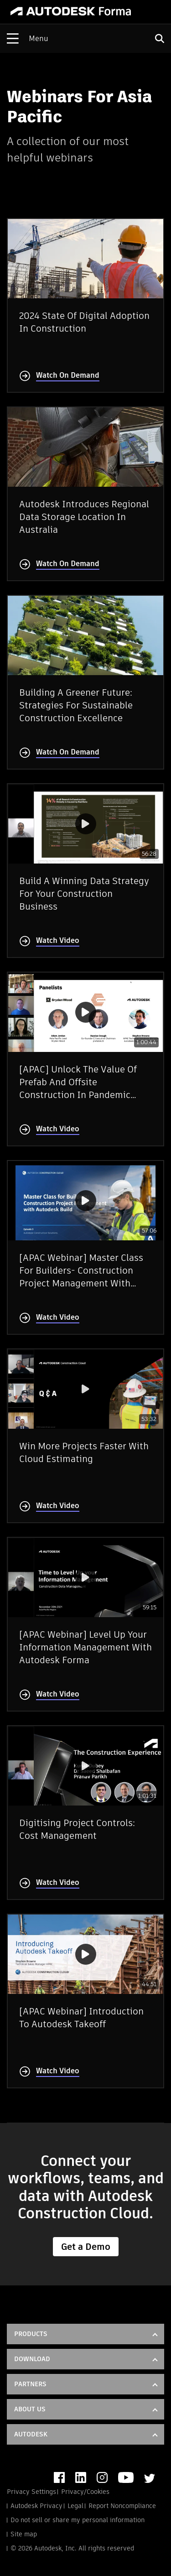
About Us (30, 2409)
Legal (75, 2505)
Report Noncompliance (122, 2505)
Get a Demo (85, 2246)
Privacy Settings (31, 2491)
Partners (30, 2384)
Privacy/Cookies (85, 2491)
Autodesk (30, 2434)
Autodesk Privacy (36, 2505)
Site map (23, 2534)
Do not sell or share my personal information (77, 2519)
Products (30, 2333)
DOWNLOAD (32, 2358)
